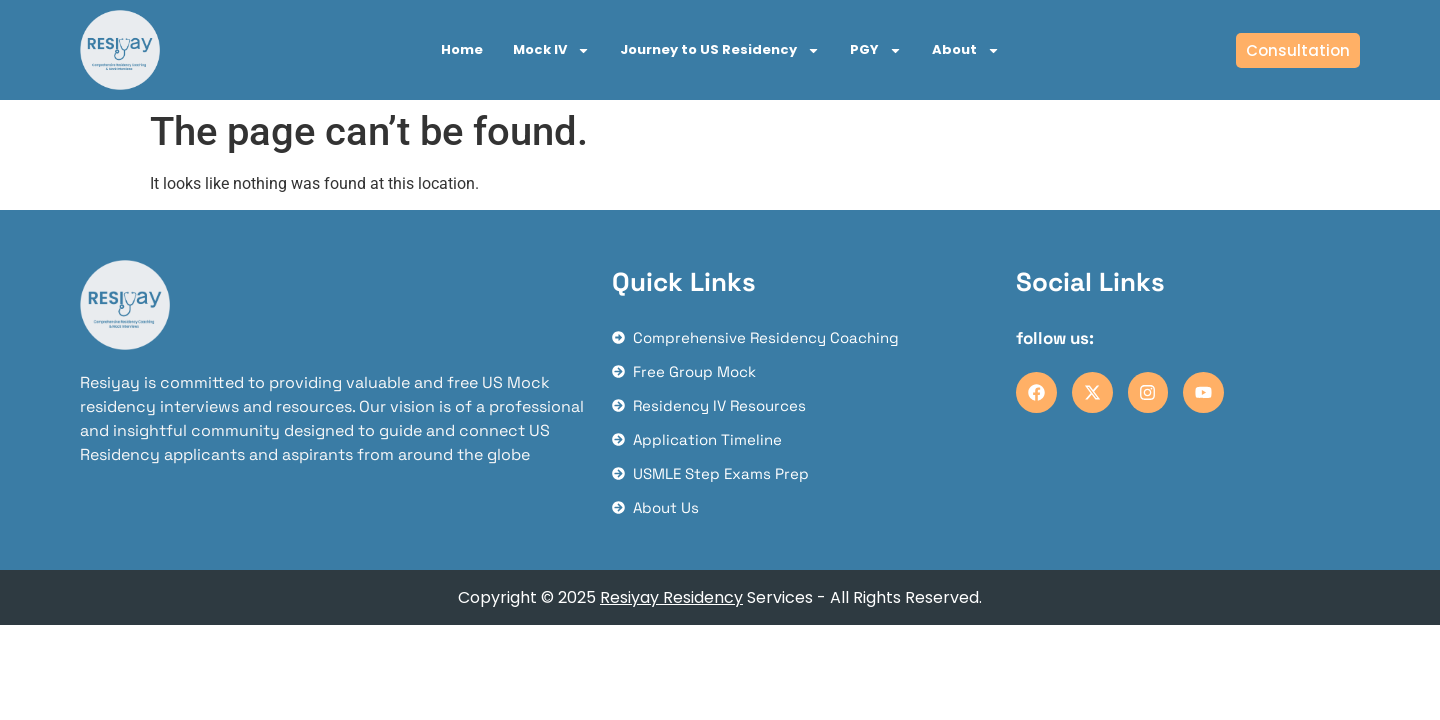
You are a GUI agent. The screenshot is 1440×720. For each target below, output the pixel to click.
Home (462, 49)
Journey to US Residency (720, 50)
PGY (876, 50)
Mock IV (551, 50)
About (966, 50)
